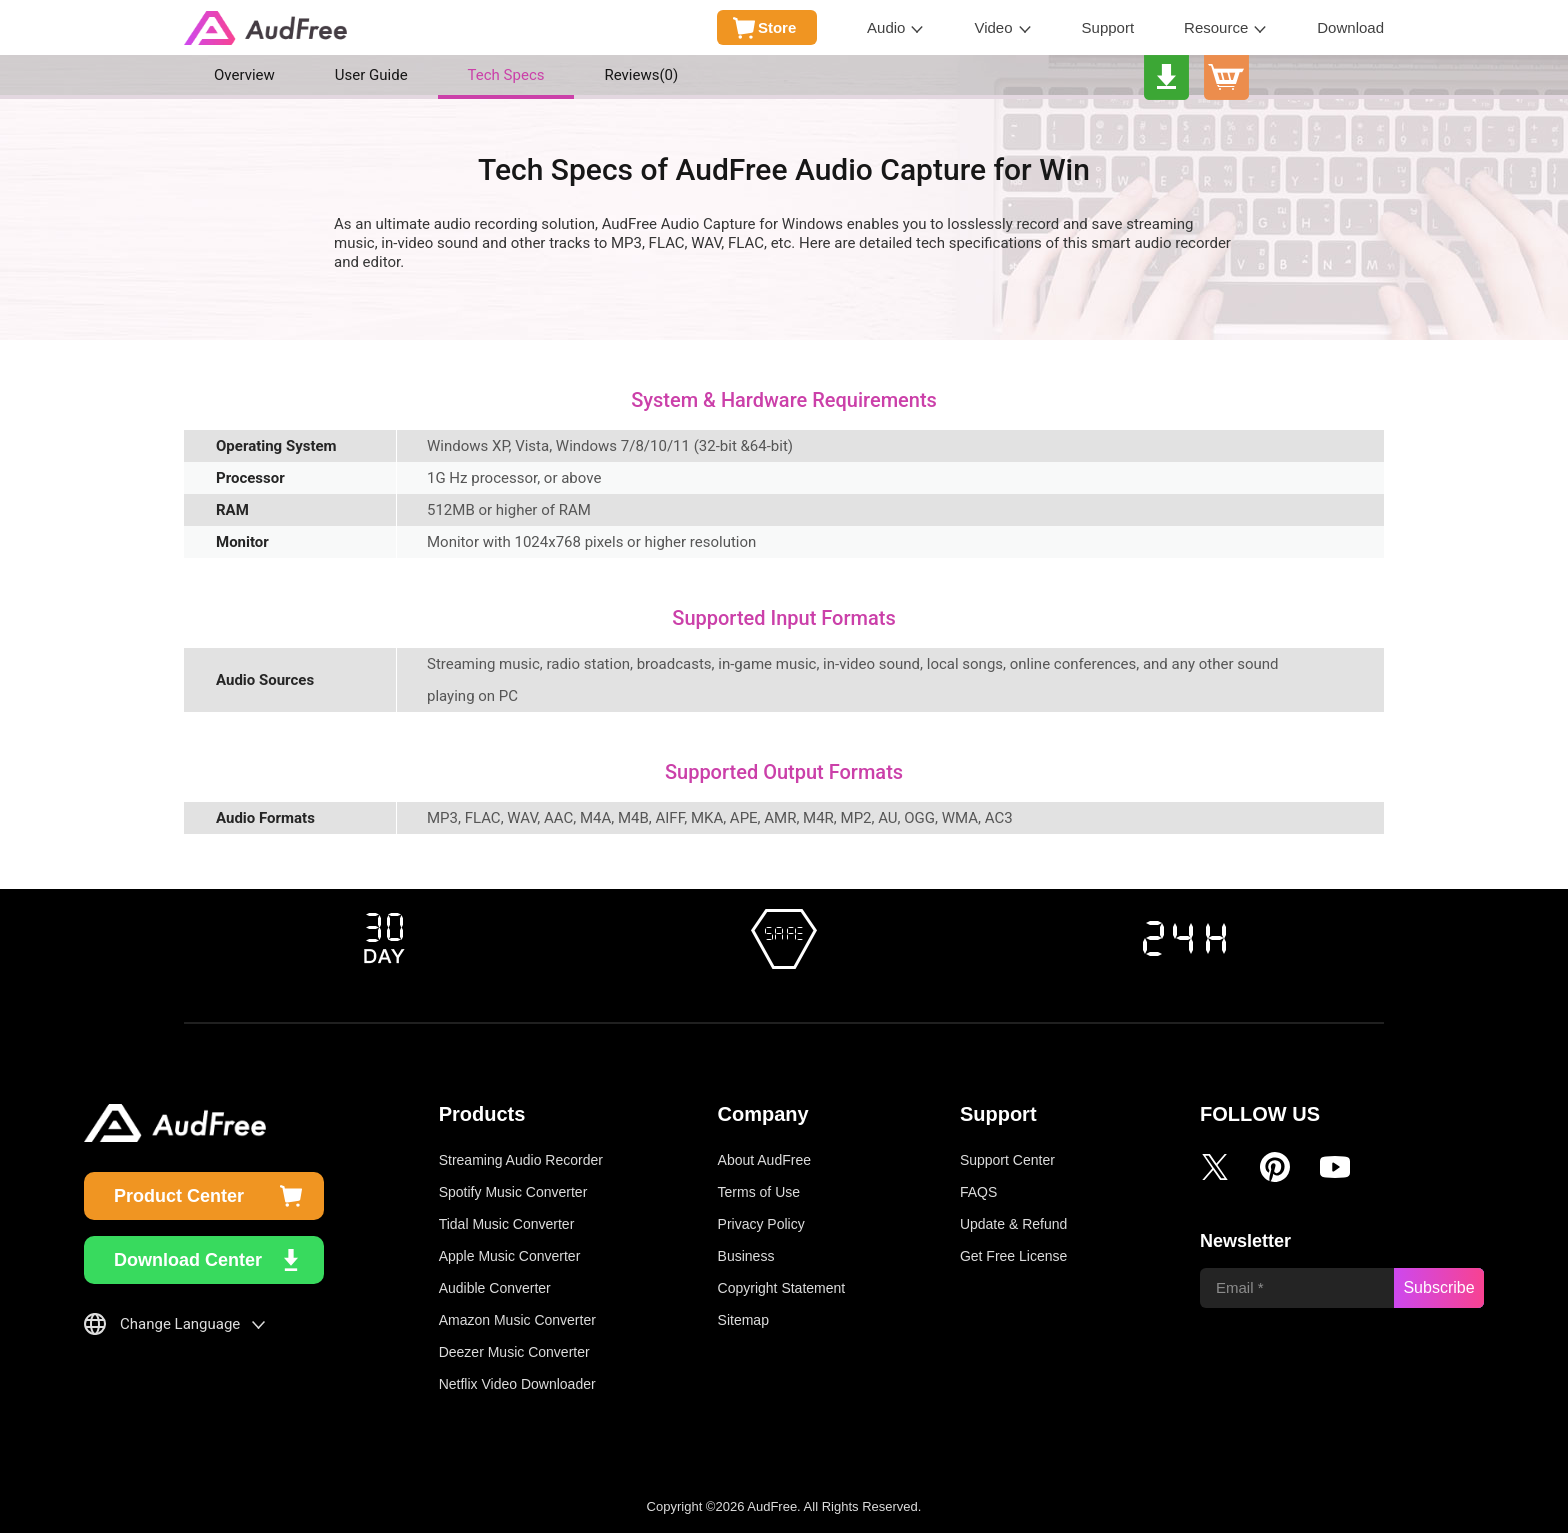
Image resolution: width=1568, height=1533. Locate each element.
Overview (244, 75)
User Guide (371, 75)
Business (746, 1256)
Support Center (1007, 1160)
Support (1108, 27)
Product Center (179, 1196)
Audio (886, 27)
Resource (1216, 27)
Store (777, 27)
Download (1350, 27)
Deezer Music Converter (514, 1352)
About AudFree (764, 1160)
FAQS (978, 1192)
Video (993, 27)
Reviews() (641, 75)
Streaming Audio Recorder (521, 1160)
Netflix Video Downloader (517, 1384)
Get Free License (1013, 1256)
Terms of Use (759, 1192)
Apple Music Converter (510, 1256)
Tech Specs (506, 75)
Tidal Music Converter (507, 1224)
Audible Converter (495, 1288)
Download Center (188, 1260)
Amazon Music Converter (517, 1320)
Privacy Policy (761, 1224)
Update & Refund (1013, 1224)
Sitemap (743, 1320)
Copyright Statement (782, 1288)
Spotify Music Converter (513, 1192)
